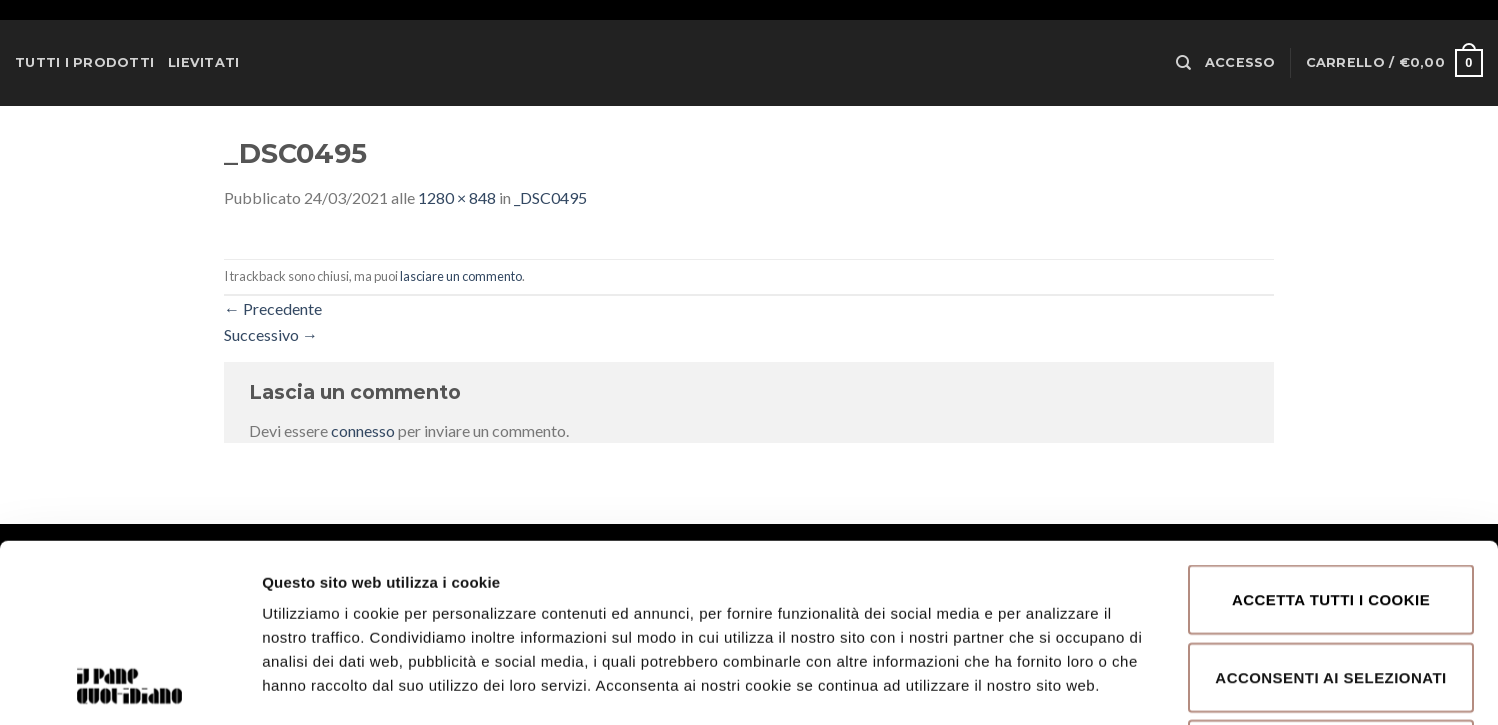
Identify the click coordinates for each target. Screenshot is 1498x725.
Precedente (273, 308)
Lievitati (203, 62)
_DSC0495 (550, 197)
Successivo (271, 334)
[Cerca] (1183, 63)
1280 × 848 (457, 197)
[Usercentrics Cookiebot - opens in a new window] (129, 686)
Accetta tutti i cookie (1331, 432)
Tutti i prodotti (84, 62)
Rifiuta (1330, 587)
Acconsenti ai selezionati (1330, 510)
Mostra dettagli (1062, 685)
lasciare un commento (461, 276)
